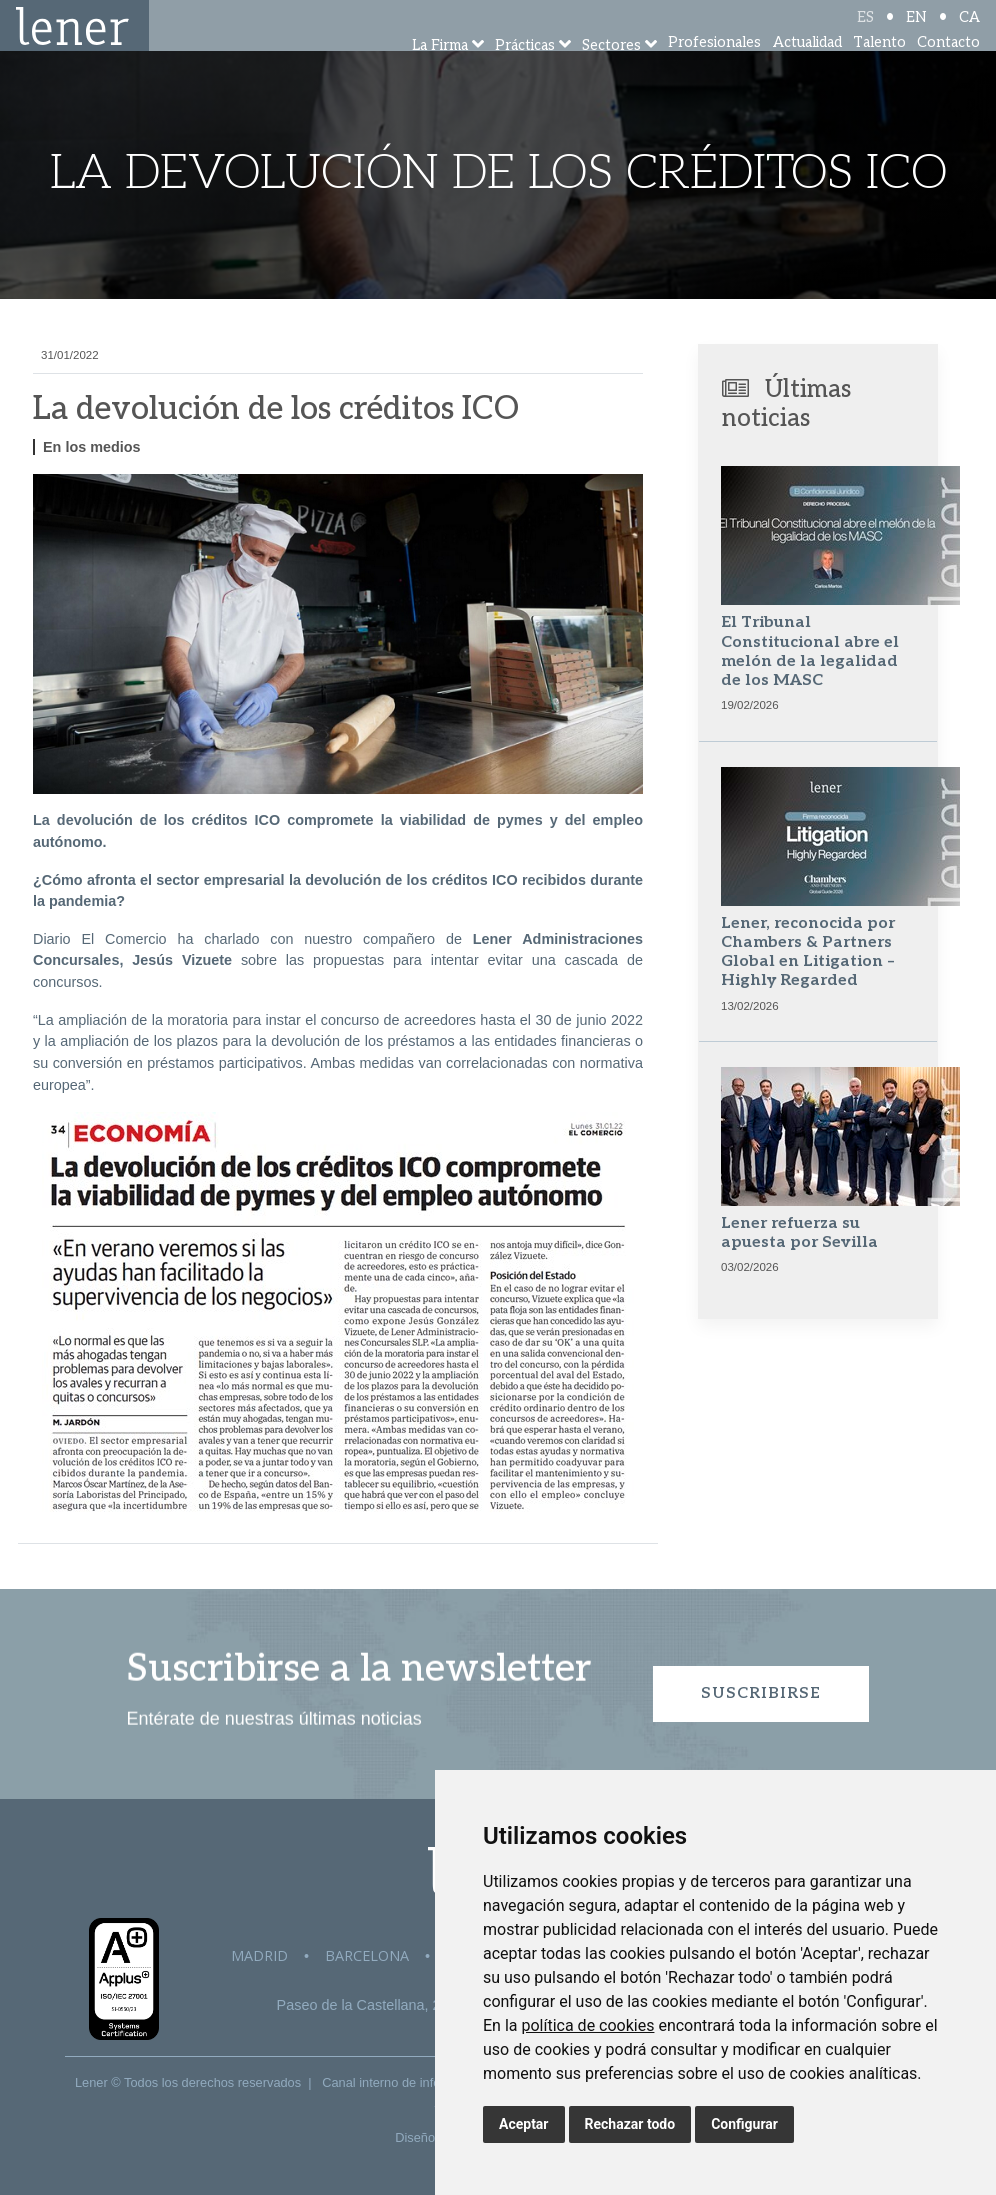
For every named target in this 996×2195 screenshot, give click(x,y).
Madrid (259, 1955)
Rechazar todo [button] (630, 2124)
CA (969, 32)
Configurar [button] (744, 2124)
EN (916, 32)
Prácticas (525, 72)
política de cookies (587, 2025)
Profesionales (714, 69)
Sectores (611, 72)
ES (865, 32)
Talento (879, 69)
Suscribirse (761, 1693)
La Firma (440, 72)
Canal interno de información (404, 2082)
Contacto (948, 69)
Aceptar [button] (524, 2124)
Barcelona (367, 1955)
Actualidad (807, 69)
